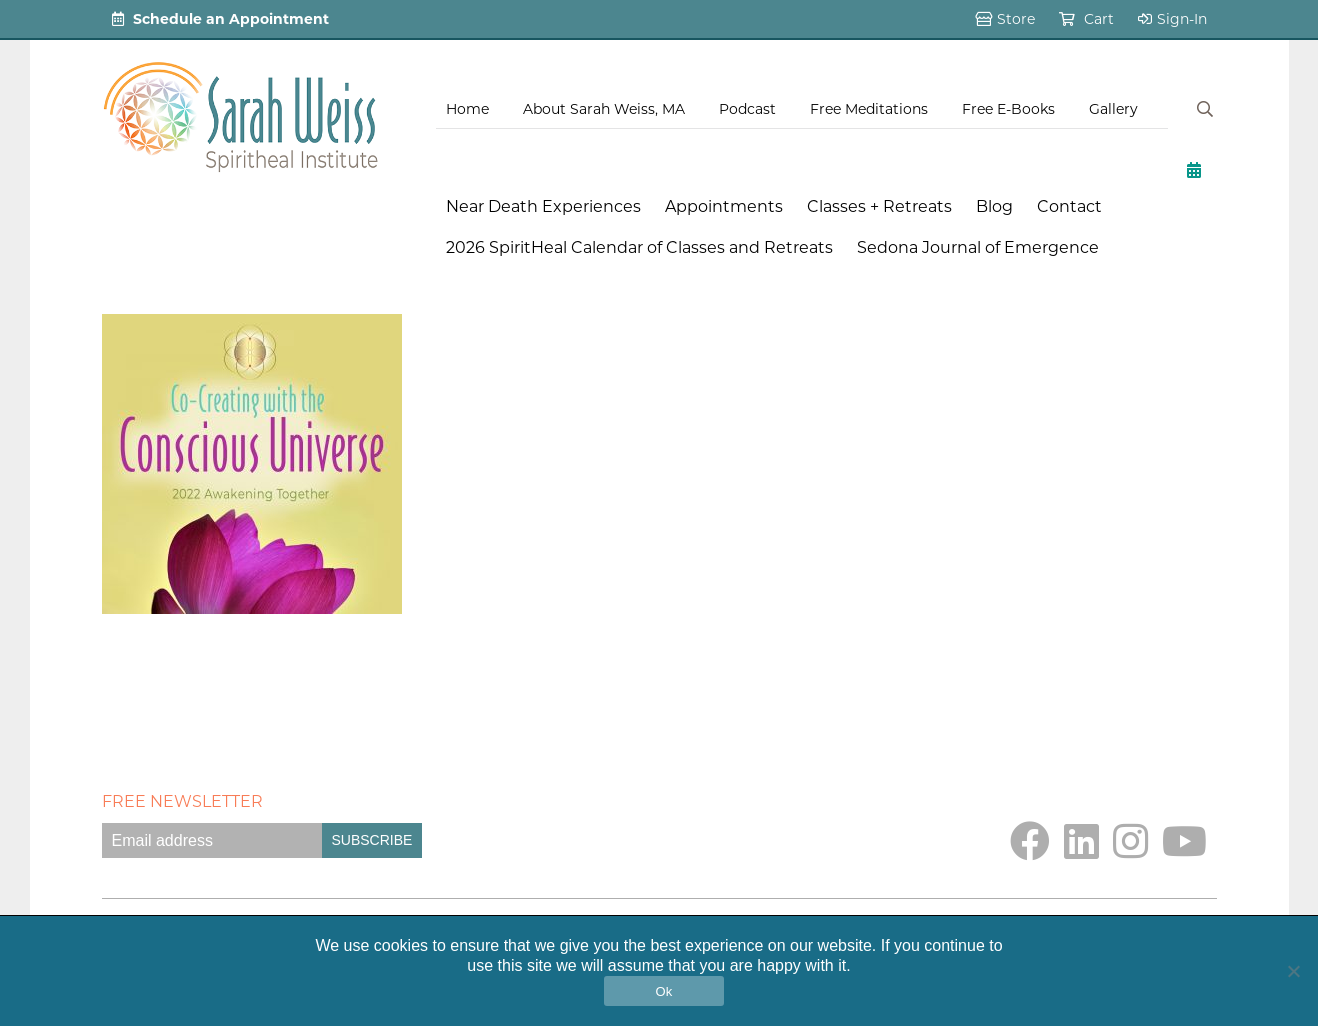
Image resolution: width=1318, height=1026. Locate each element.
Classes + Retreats (879, 206)
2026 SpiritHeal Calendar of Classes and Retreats (639, 247)
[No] (1293, 971)
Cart (1086, 19)
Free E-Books (1008, 109)
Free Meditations (869, 109)
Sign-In (1172, 19)
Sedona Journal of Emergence (978, 247)
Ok (663, 991)
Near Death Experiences (543, 206)
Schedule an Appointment (220, 19)
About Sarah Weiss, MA (604, 109)
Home (467, 109)
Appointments (724, 206)
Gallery (1113, 109)
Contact (1069, 206)
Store (1005, 19)
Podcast (747, 109)
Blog (994, 206)
